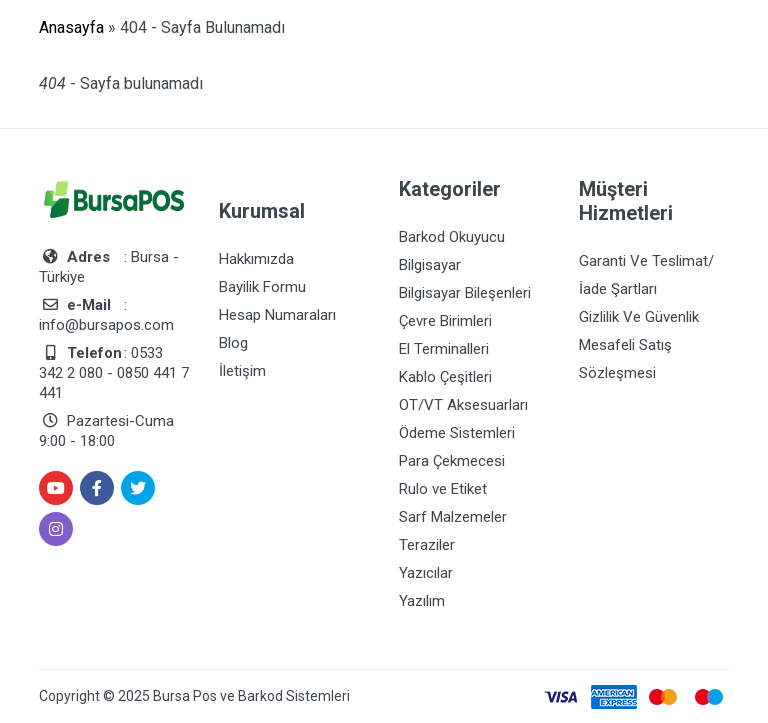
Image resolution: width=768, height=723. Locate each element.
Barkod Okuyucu (452, 237)
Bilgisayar (430, 265)
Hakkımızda (256, 259)
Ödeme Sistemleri (457, 433)
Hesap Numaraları (277, 315)
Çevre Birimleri (445, 321)
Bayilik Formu (262, 287)
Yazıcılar (426, 573)
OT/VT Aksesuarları (463, 405)
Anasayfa (71, 27)
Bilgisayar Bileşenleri (465, 293)
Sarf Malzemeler (453, 517)
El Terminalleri (444, 349)
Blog (233, 343)
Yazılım (422, 601)
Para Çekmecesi (452, 461)
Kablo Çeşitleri (445, 377)
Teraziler (427, 545)
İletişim (242, 371)
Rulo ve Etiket (443, 489)
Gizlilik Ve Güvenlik (639, 317)
